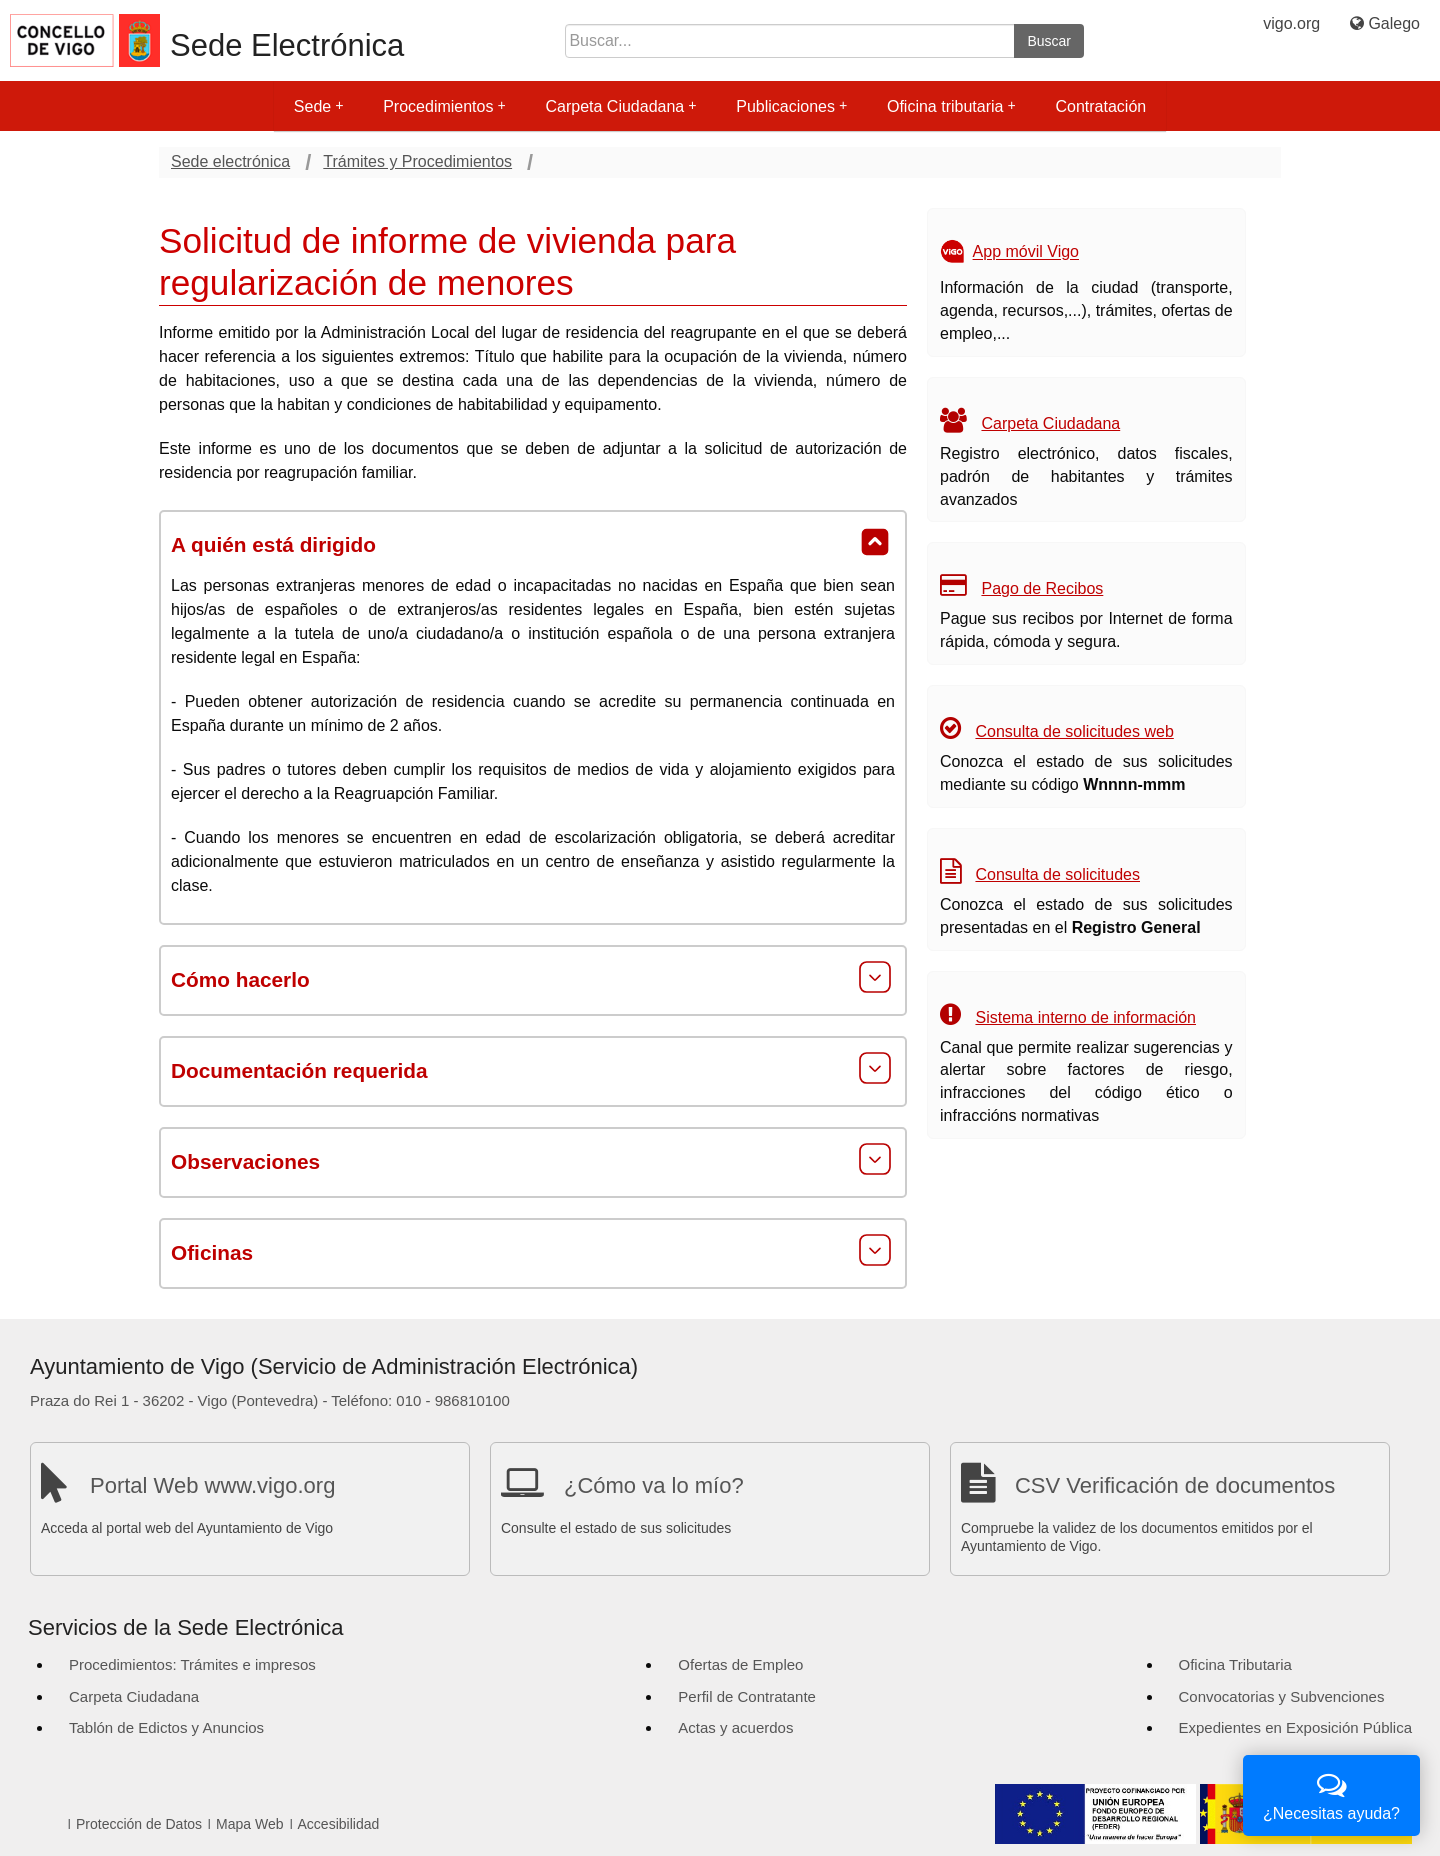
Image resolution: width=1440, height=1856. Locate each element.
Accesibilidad (339, 1824)
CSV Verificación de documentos (1175, 1485)
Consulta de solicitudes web (1074, 731)
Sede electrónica (230, 161)
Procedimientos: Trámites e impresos (192, 1664)
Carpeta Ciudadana (620, 106)
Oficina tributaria (951, 106)
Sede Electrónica (287, 45)
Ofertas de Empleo (740, 1664)
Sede (318, 106)
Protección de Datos (139, 1824)
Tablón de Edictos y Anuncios (166, 1727)
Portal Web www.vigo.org (212, 1485)
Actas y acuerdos (735, 1727)
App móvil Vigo (1026, 252)
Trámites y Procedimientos (417, 161)
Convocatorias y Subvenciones (1282, 1696)
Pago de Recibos (1042, 588)
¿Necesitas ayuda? (1331, 1793)
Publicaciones (791, 106)
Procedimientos (444, 106)
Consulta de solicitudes (1057, 874)
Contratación (1100, 106)
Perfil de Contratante (747, 1696)
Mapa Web (249, 1824)
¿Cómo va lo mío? (654, 1485)
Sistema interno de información (1085, 1017)
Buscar (1049, 41)
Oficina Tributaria (1235, 1664)
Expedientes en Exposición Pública (1295, 1727)
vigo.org (1291, 23)
